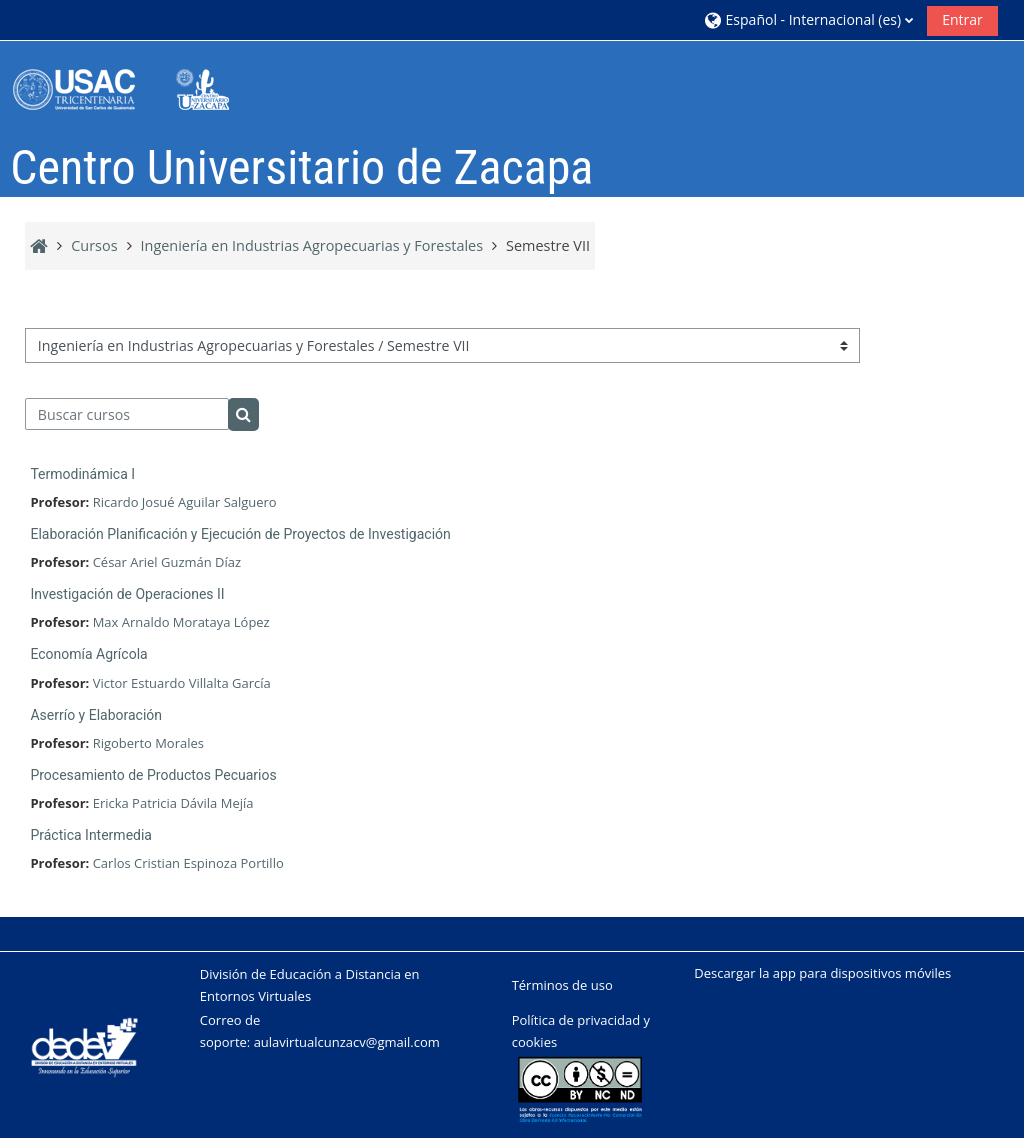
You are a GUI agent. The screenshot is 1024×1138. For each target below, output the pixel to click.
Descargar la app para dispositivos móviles (822, 973)
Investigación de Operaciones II (127, 594)
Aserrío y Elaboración (96, 715)
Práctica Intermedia (91, 835)
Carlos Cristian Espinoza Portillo (188, 863)
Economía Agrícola (88, 654)
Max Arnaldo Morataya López (181, 622)
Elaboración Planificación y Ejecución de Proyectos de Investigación (240, 534)
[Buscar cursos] (127, 414)
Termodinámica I (82, 474)
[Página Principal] (135, 88)
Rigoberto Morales (148, 743)
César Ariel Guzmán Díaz (167, 562)
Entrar (962, 19)
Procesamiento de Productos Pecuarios (153, 775)
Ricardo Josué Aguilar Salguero (185, 502)
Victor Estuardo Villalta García (182, 683)
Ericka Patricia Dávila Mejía (173, 803)
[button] (808, 19)
